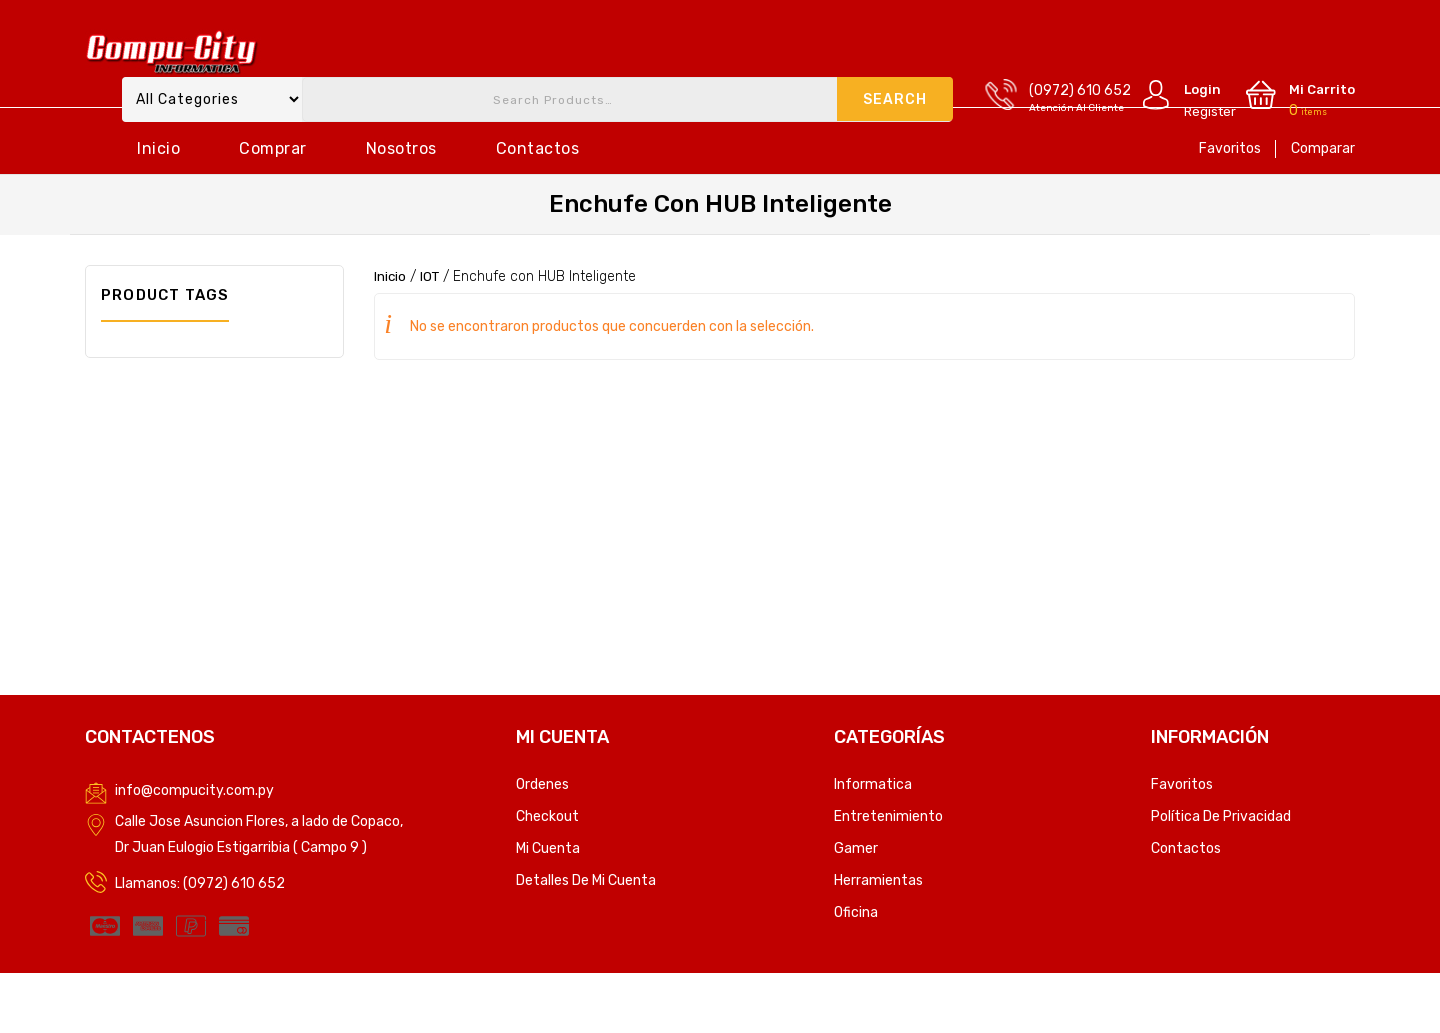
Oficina (856, 912)
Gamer (856, 848)
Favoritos (1230, 148)
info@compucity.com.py (194, 790)
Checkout (547, 816)
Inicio (158, 148)
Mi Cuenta (548, 848)
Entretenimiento (888, 816)
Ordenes (542, 784)
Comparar (1323, 148)
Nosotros (401, 148)
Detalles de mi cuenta (586, 880)
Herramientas (878, 880)
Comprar (273, 148)
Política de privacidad (1221, 816)
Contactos (538, 148)
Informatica (873, 784)
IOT (431, 276)
